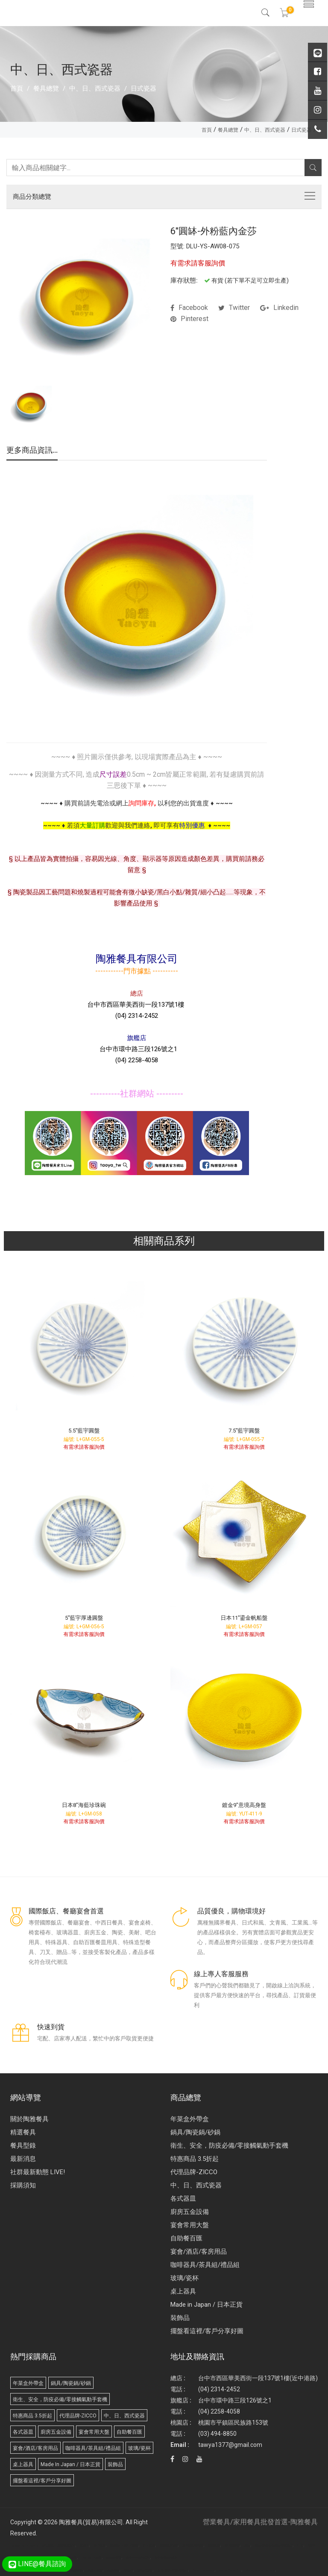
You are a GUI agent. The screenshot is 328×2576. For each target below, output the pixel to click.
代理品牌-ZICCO (193, 2172)
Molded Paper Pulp (230, 2570)
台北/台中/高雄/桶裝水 (172, 2570)
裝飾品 (180, 2318)
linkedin (279, 307)
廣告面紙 (48, 2545)
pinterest (189, 318)
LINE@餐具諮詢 (37, 2564)
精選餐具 (23, 2132)
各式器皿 (183, 2198)
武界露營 (113, 2570)
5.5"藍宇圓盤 (84, 1430)
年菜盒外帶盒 (189, 2119)
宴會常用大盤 (189, 2225)
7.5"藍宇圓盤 (244, 1430)
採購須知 (23, 2185)
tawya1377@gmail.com (230, 2444)
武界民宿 (77, 2570)
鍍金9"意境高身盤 (244, 1805)
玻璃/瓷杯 (184, 2278)
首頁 (16, 88)
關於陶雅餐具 (29, 2119)
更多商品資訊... (32, 450)
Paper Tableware (203, 2570)
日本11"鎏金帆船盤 (244, 1618)
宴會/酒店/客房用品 (198, 2251)
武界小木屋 (95, 2570)
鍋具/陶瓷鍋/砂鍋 (195, 2132)
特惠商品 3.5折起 (194, 2159)
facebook (189, 307)
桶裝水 (128, 2570)
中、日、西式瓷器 (94, 88)
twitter (234, 307)
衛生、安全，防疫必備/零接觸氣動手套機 (229, 2145)
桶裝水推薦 (145, 2570)
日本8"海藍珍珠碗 (84, 1805)
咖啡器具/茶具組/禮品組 (205, 2265)
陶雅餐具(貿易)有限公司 (91, 2522)
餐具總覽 (46, 88)
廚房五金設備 (189, 2212)
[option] (30, 406)
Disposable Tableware (24, 2545)
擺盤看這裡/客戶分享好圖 (206, 2331)
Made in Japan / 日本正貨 (206, 2304)
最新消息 (23, 2159)
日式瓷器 (143, 88)
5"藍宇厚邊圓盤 (84, 1618)
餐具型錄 (23, 2145)
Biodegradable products (260, 2570)
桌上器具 (183, 2291)
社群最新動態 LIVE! (37, 2172)
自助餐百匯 (186, 2238)
